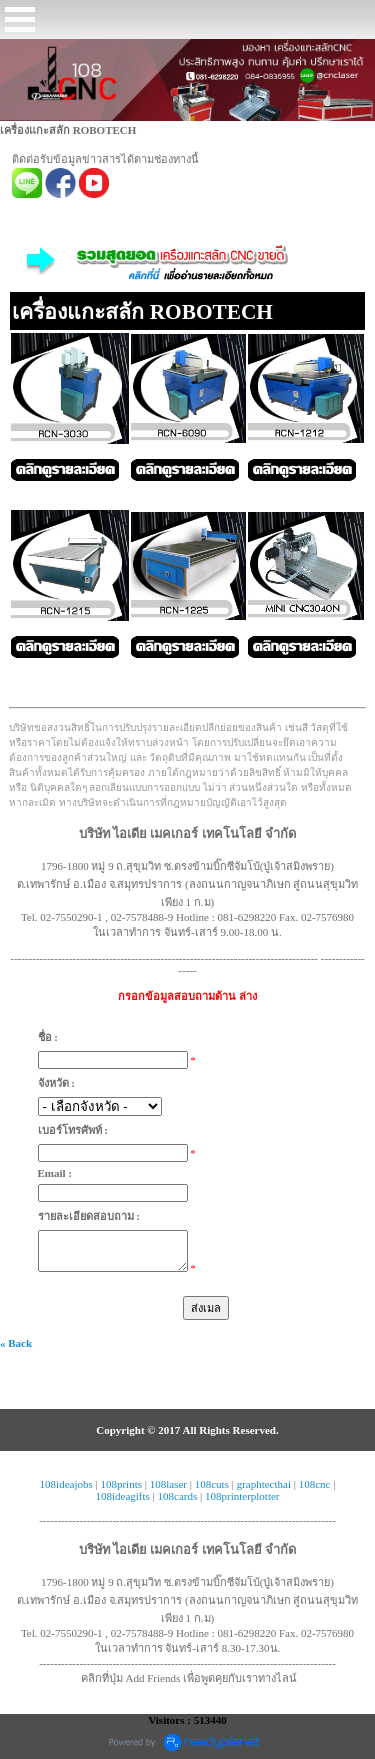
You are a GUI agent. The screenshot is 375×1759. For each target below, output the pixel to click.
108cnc (315, 1484)
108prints (121, 1484)
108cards (178, 1496)
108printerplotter (242, 1496)
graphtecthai (264, 1484)
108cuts (212, 1484)
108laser (168, 1484)
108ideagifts (122, 1496)
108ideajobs (66, 1484)
